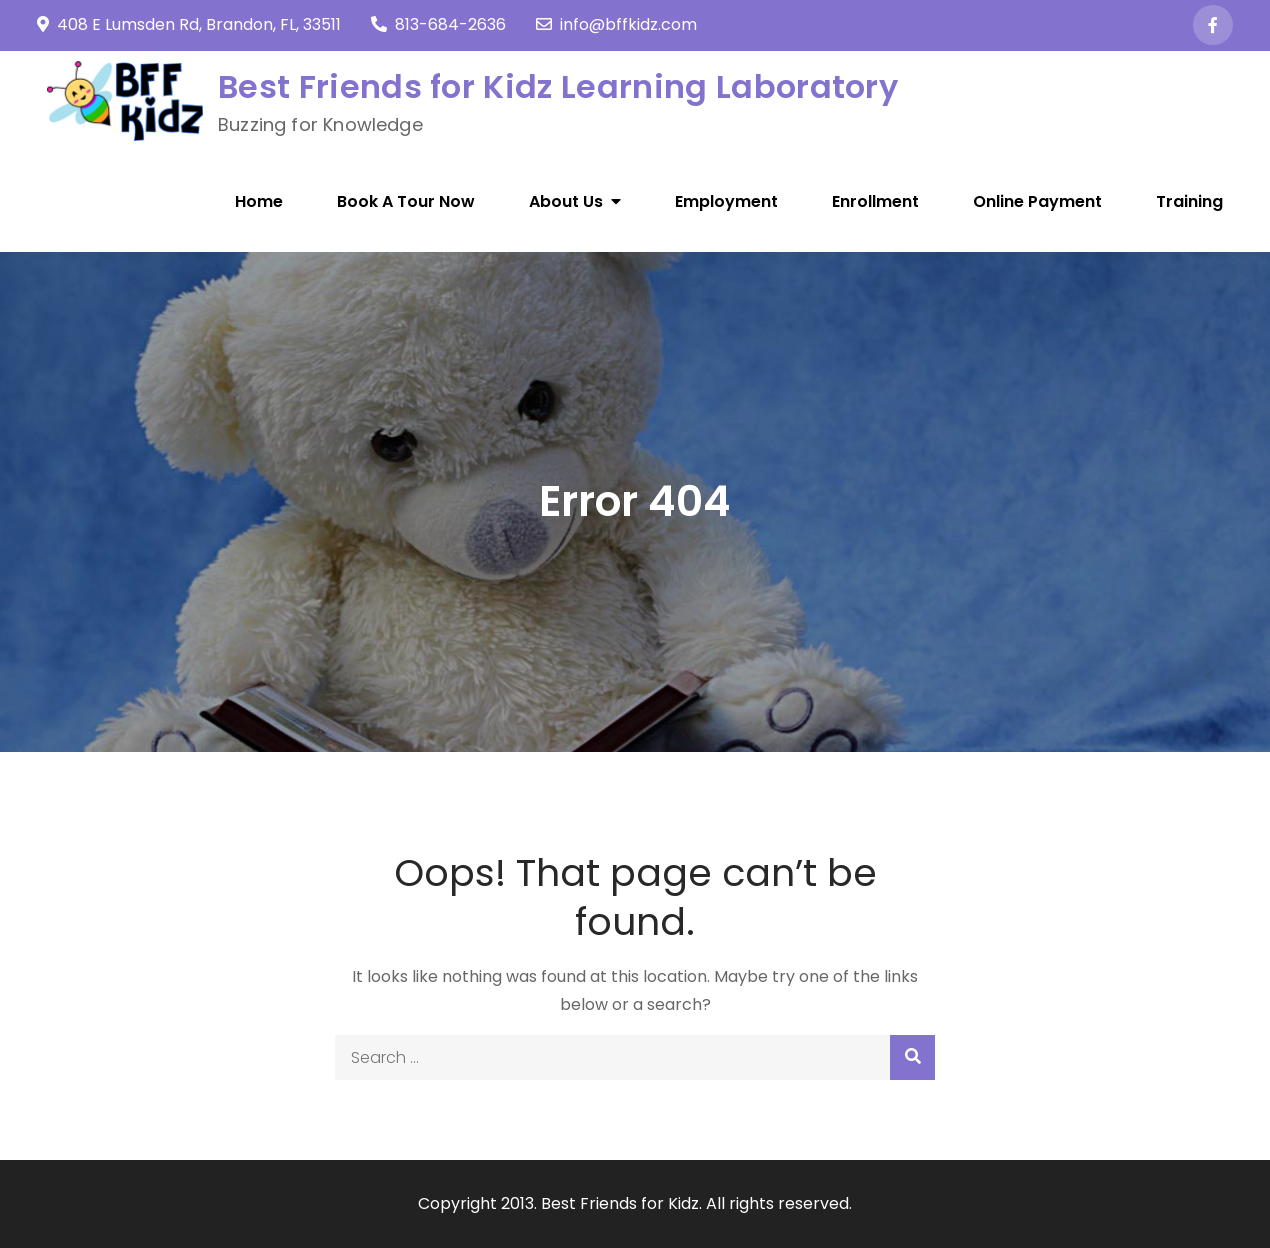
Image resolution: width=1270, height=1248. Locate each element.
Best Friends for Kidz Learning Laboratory (558, 86)
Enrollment (875, 201)
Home (259, 201)
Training (1189, 201)
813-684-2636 (438, 24)
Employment (726, 201)
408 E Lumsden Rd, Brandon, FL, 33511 (189, 24)
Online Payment (1037, 201)
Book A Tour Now (406, 201)
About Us (566, 201)
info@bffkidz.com (616, 24)
